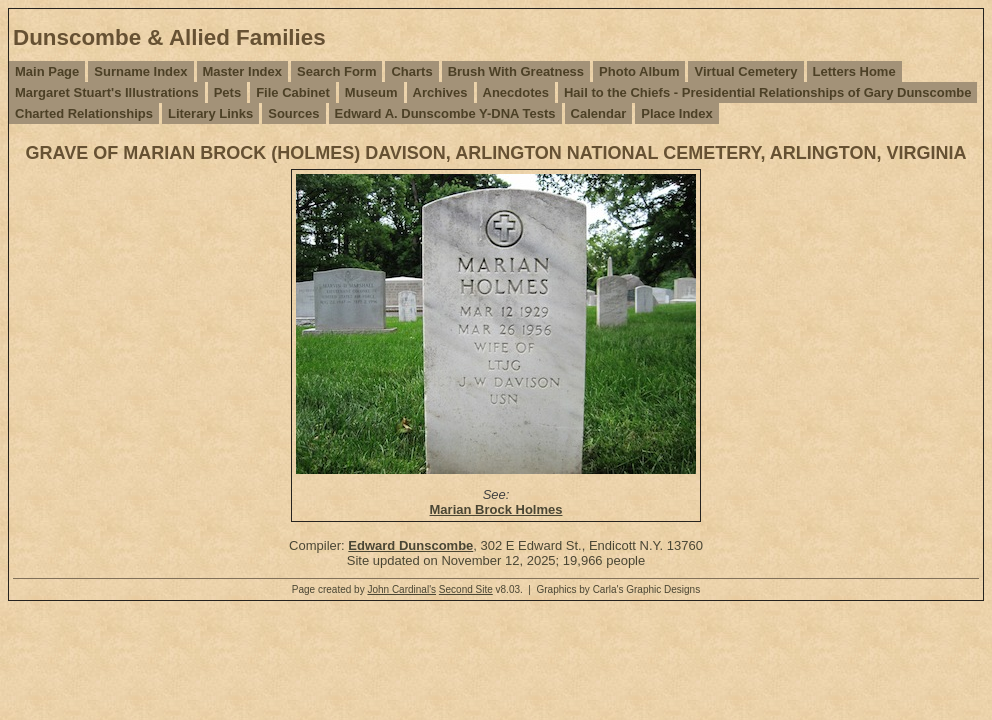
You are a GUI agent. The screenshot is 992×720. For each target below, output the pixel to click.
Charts (411, 71)
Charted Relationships (84, 113)
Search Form (336, 71)
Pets (227, 92)
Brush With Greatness (516, 71)
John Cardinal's (401, 589)
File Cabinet (293, 92)
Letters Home (854, 71)
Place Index (677, 113)
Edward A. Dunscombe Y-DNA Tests (445, 113)
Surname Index (140, 71)
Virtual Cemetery (745, 71)
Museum (371, 92)
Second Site (466, 589)
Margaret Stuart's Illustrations (107, 92)
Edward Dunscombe (410, 545)
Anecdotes (516, 92)
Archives (440, 92)
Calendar (599, 113)
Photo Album (639, 71)
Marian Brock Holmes (496, 509)
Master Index (242, 71)
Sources (293, 113)
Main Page (47, 71)
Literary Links (210, 113)
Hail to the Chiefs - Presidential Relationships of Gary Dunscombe (767, 92)
